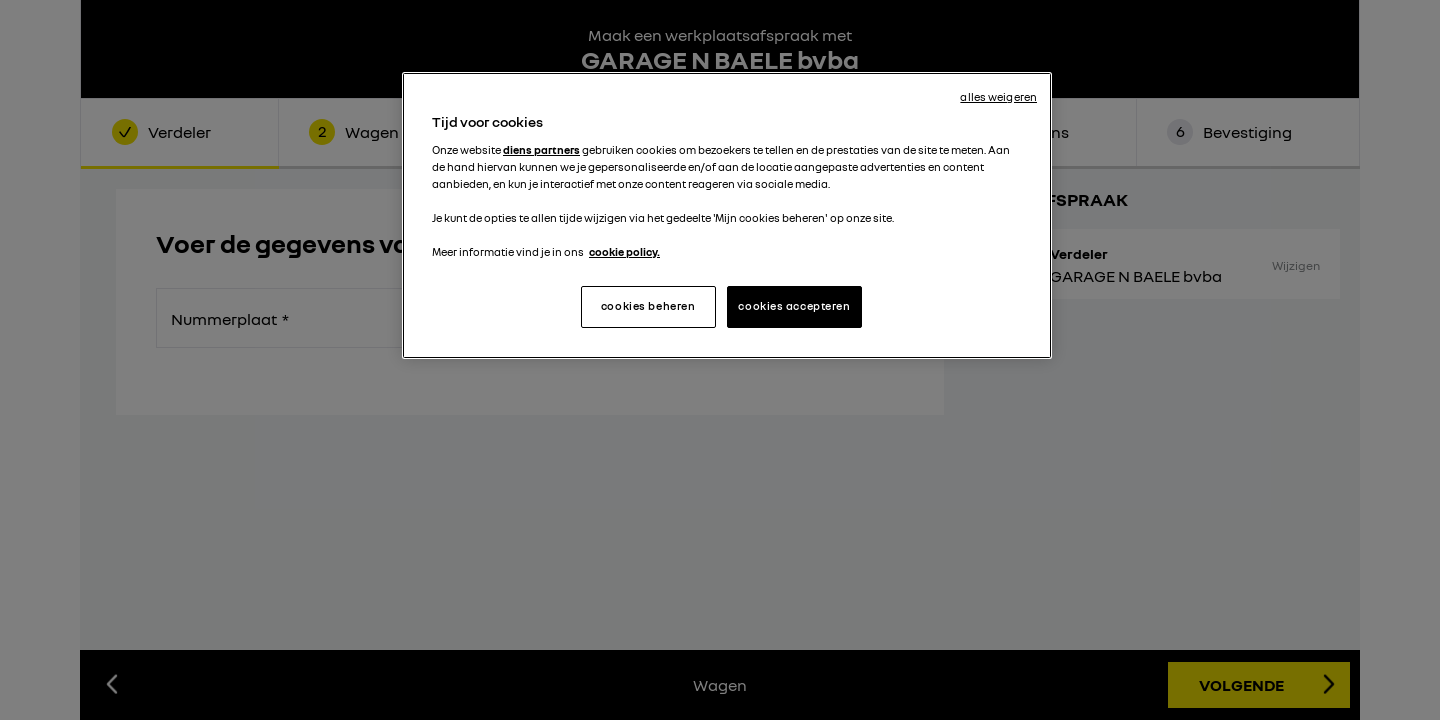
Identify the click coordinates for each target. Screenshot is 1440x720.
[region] (727, 215)
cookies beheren (648, 306)
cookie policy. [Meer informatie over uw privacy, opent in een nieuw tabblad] (624, 252)
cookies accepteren (794, 306)
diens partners (541, 150)
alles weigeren (998, 97)
